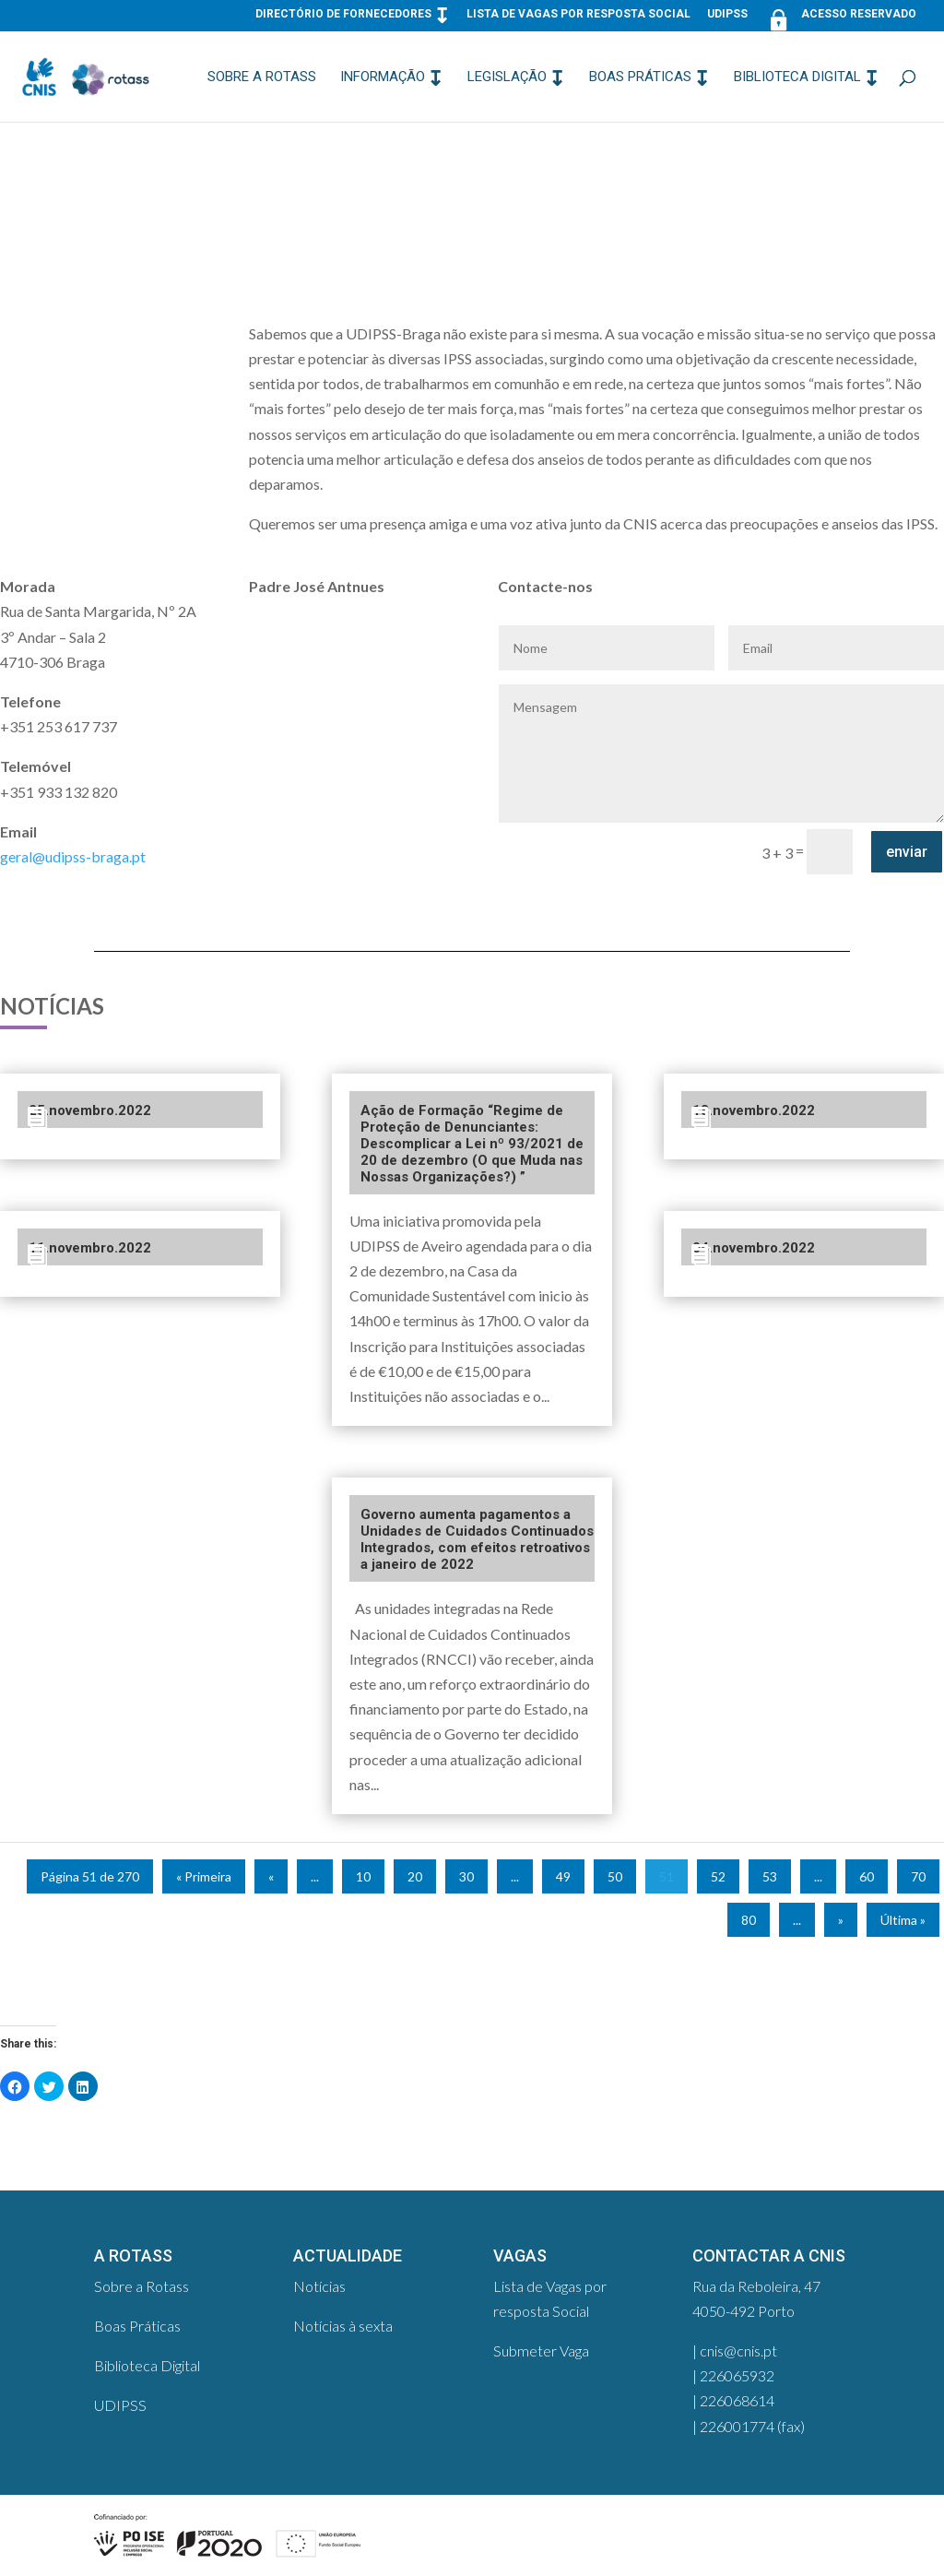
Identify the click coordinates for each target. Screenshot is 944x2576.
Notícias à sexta (343, 2325)
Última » (903, 1920)
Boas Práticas (640, 77)
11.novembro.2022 (90, 1248)
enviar (906, 852)
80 (748, 1920)
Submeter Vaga (541, 2350)
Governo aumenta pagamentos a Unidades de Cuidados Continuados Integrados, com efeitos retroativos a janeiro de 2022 (477, 1539)
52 (718, 1876)
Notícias (319, 2286)
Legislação (507, 77)
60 (866, 1876)
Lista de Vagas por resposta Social (578, 14)
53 (769, 1876)
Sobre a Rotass (261, 77)
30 (466, 1876)
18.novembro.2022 (753, 1110)
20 (414, 1876)
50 (615, 1876)
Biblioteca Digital (797, 77)
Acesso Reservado (840, 18)
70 (918, 1876)
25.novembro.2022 (90, 1110)
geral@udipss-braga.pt (73, 856)
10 (363, 1876)
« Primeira (203, 1876)
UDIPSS (727, 14)
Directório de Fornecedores (343, 14)
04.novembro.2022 (753, 1248)
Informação (382, 77)
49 (563, 1876)
